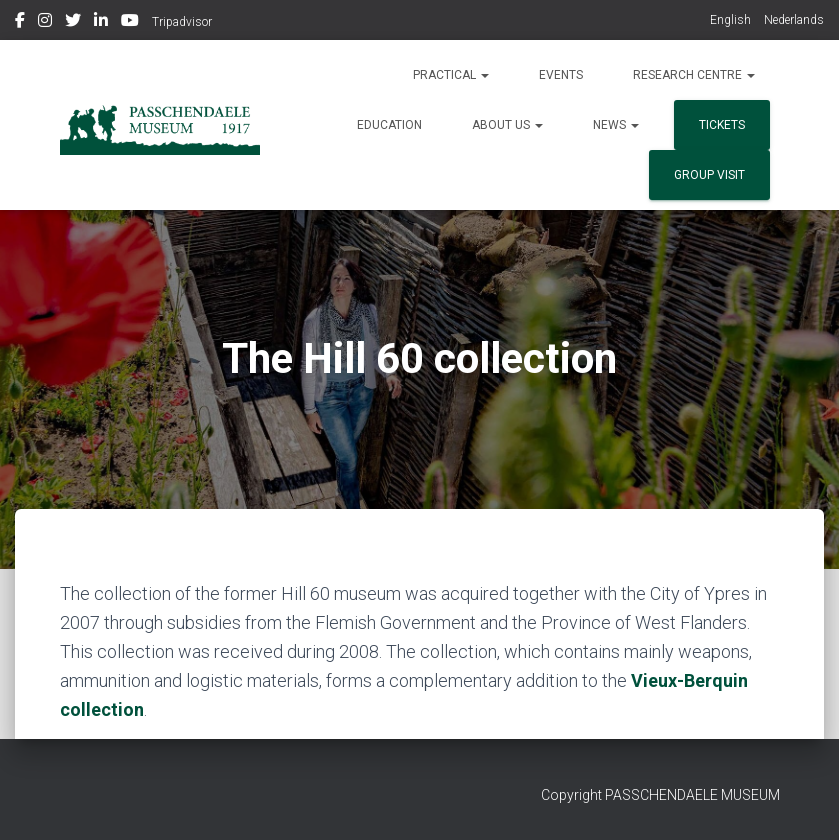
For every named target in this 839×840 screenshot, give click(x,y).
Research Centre (694, 75)
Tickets (722, 125)
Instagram (45, 23)
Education (389, 125)
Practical (451, 75)
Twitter (73, 23)
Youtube (130, 23)
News (616, 125)
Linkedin (101, 23)
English (730, 20)
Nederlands (794, 20)
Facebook (20, 23)
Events (561, 75)
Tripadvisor (182, 22)
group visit (709, 175)
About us (507, 125)
